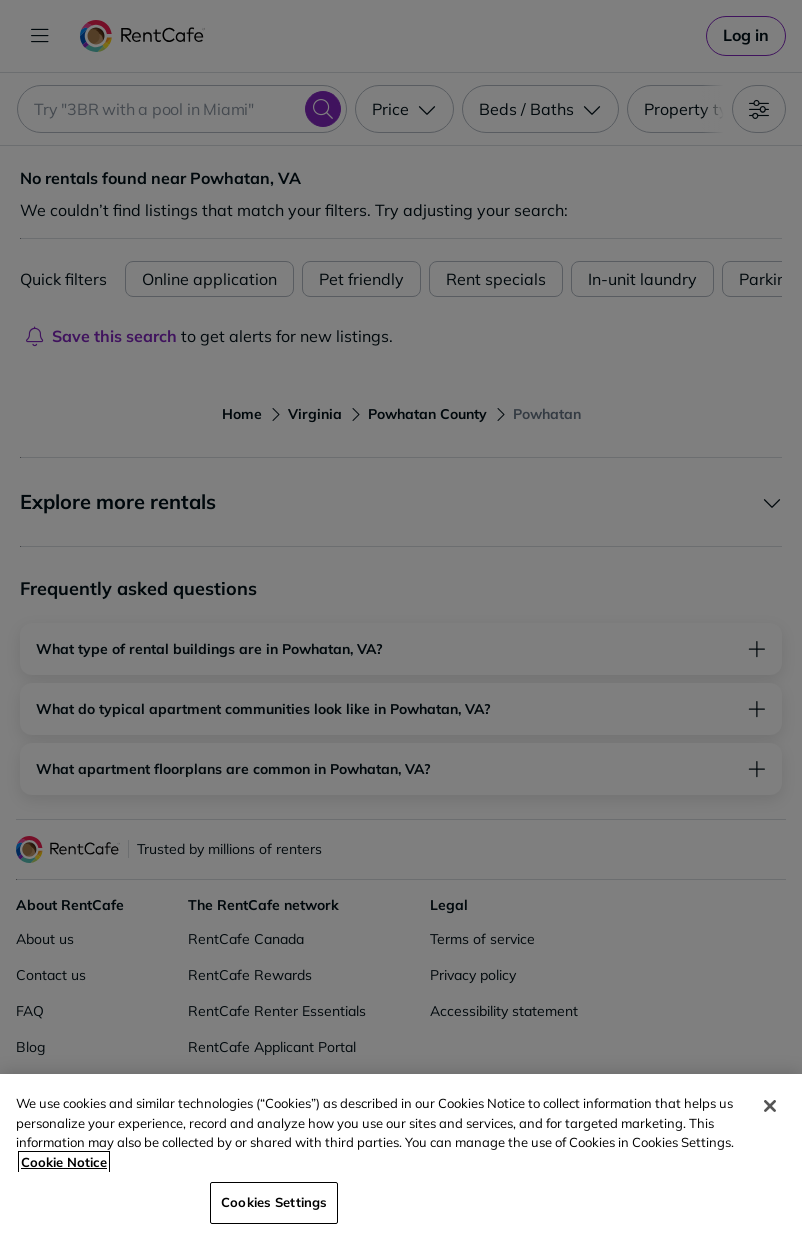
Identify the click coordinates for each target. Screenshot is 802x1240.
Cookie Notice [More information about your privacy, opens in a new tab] (64, 1162)
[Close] (770, 1106)
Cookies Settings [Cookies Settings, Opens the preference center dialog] (274, 1202)
